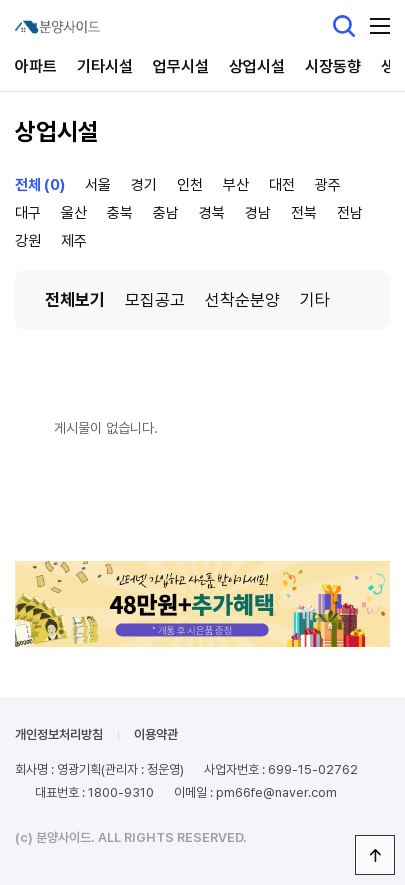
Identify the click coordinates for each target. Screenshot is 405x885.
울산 (74, 213)
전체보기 (75, 300)
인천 (190, 185)
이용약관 (156, 734)
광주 (328, 185)
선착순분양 (242, 300)
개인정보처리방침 (59, 734)
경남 (258, 213)
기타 (315, 300)
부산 (236, 185)
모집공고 (155, 300)
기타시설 (105, 66)
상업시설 (257, 66)
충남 (166, 213)
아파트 (36, 66)
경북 (212, 213)
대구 (28, 213)
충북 (120, 213)
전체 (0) (40, 185)
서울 (98, 185)
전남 (350, 213)
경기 (144, 185)
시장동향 (333, 66)
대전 (282, 185)
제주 (74, 241)
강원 (28, 241)
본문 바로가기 (0, 0)
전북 (304, 213)
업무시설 (181, 66)
